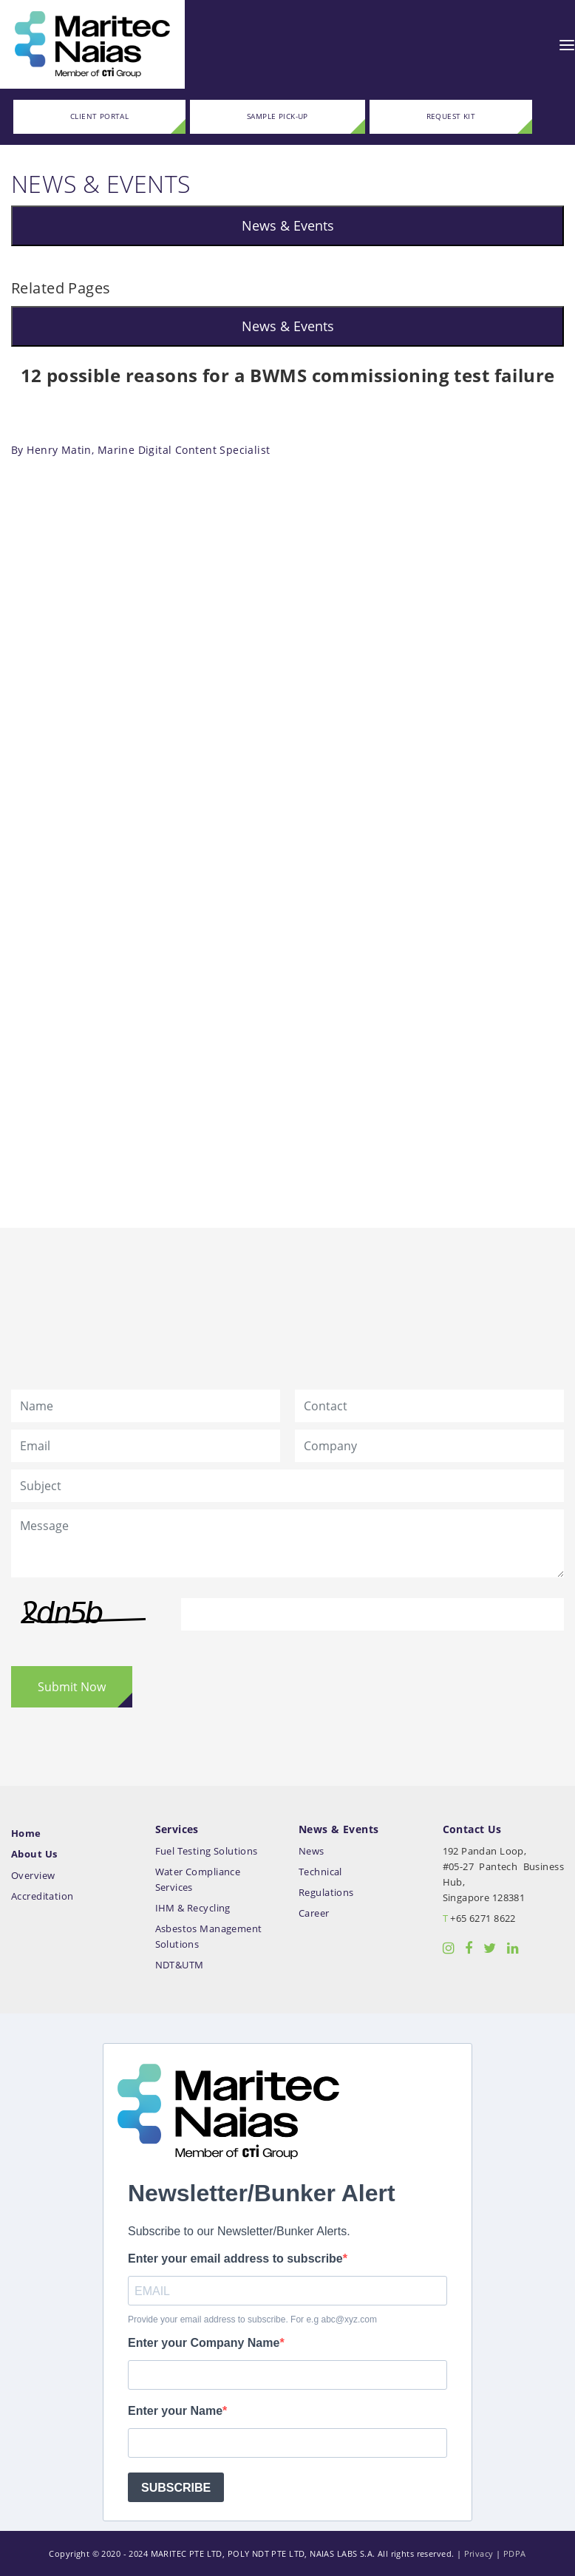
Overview (33, 1875)
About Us (34, 1854)
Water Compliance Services (198, 1880)
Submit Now (72, 1687)
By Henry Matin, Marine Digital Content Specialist (141, 450)
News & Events (288, 225)
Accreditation (42, 1896)
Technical (320, 1872)
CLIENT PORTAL (99, 116)
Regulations (326, 1892)
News (311, 1851)
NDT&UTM (179, 1965)
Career (314, 1913)
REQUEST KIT (451, 116)
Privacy (479, 2553)
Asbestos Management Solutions (208, 1937)
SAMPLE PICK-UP (277, 116)
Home (26, 1833)
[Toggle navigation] (567, 44)
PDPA (514, 2553)
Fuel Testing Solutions (206, 1851)
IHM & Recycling (193, 1908)
